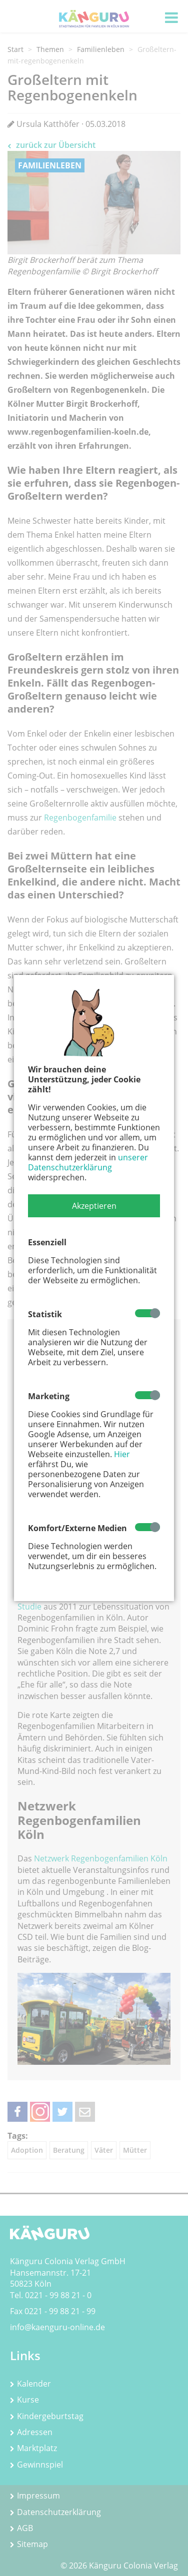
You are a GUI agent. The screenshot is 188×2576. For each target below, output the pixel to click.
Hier (122, 1454)
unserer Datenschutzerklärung (88, 1162)
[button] (94, 1205)
